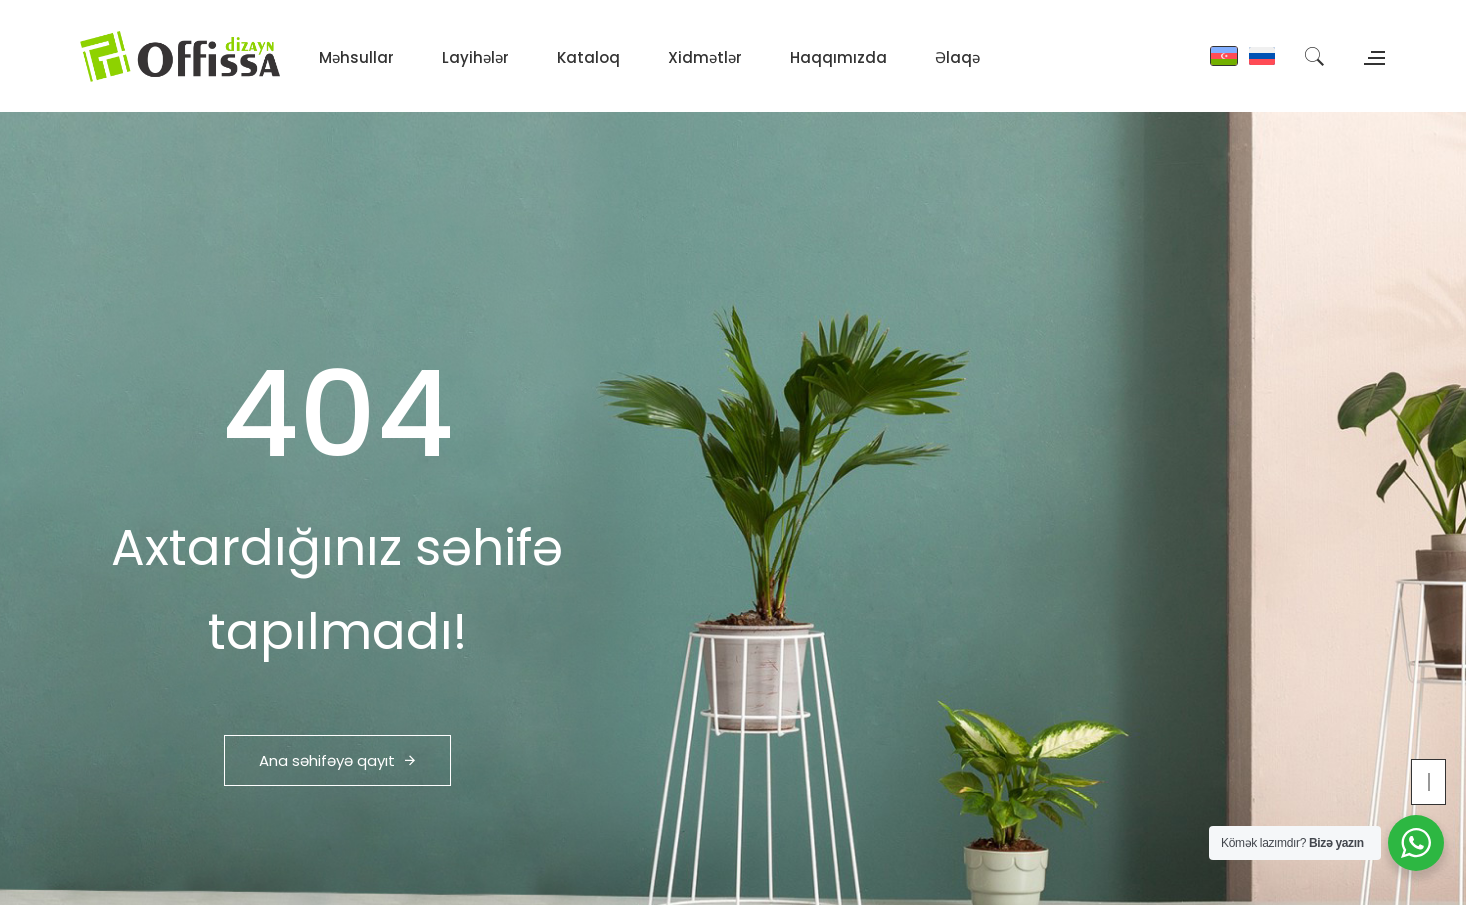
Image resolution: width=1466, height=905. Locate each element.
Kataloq (588, 57)
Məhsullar (356, 57)
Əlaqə (957, 57)
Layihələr (475, 57)
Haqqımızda (838, 57)
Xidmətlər (705, 57)
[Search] (1314, 56)
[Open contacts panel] (1372, 55)
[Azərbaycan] (1224, 56)
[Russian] (1262, 56)
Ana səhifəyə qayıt (337, 760)
